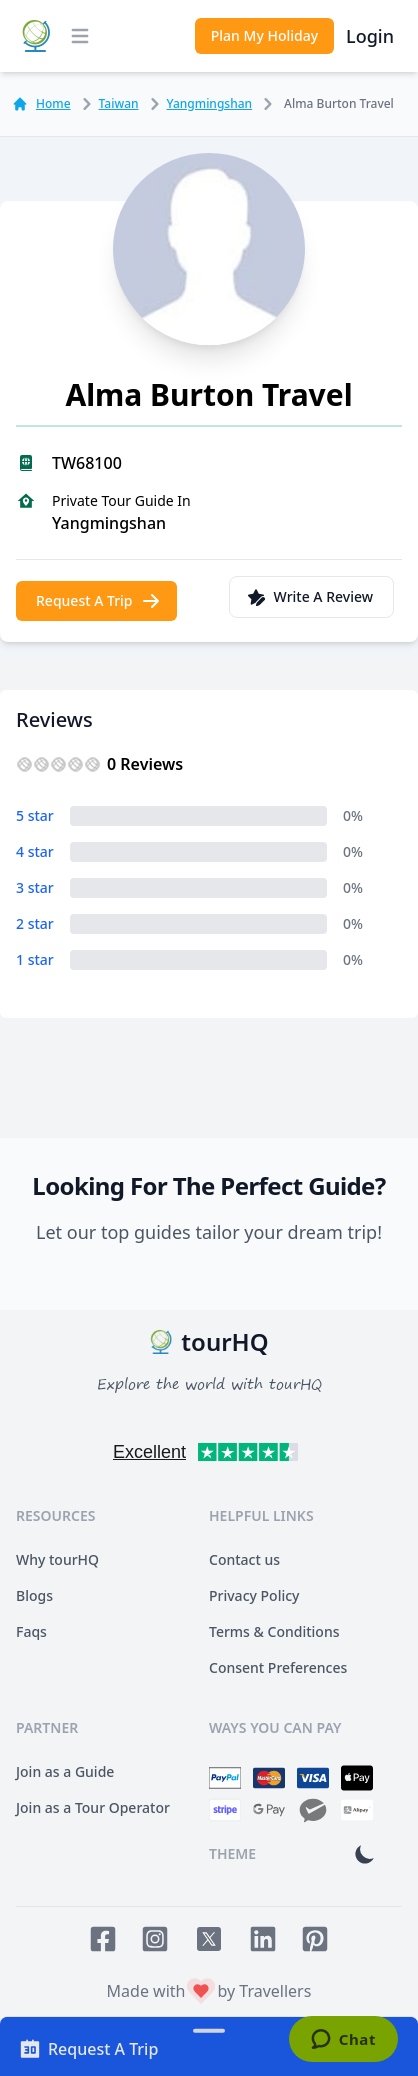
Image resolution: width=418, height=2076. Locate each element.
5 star (35, 815)
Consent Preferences (278, 1667)
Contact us (244, 1559)
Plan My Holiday (264, 35)
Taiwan (107, 104)
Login (370, 36)
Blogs (34, 1595)
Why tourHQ (57, 1559)
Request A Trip (98, 601)
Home (41, 104)
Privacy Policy (254, 1595)
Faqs (31, 1631)
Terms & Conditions (274, 1631)
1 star (35, 959)
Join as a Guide (65, 1771)
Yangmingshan (198, 104)
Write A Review (309, 597)
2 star (35, 923)
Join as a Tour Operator (93, 1807)
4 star (35, 851)
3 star (35, 887)
